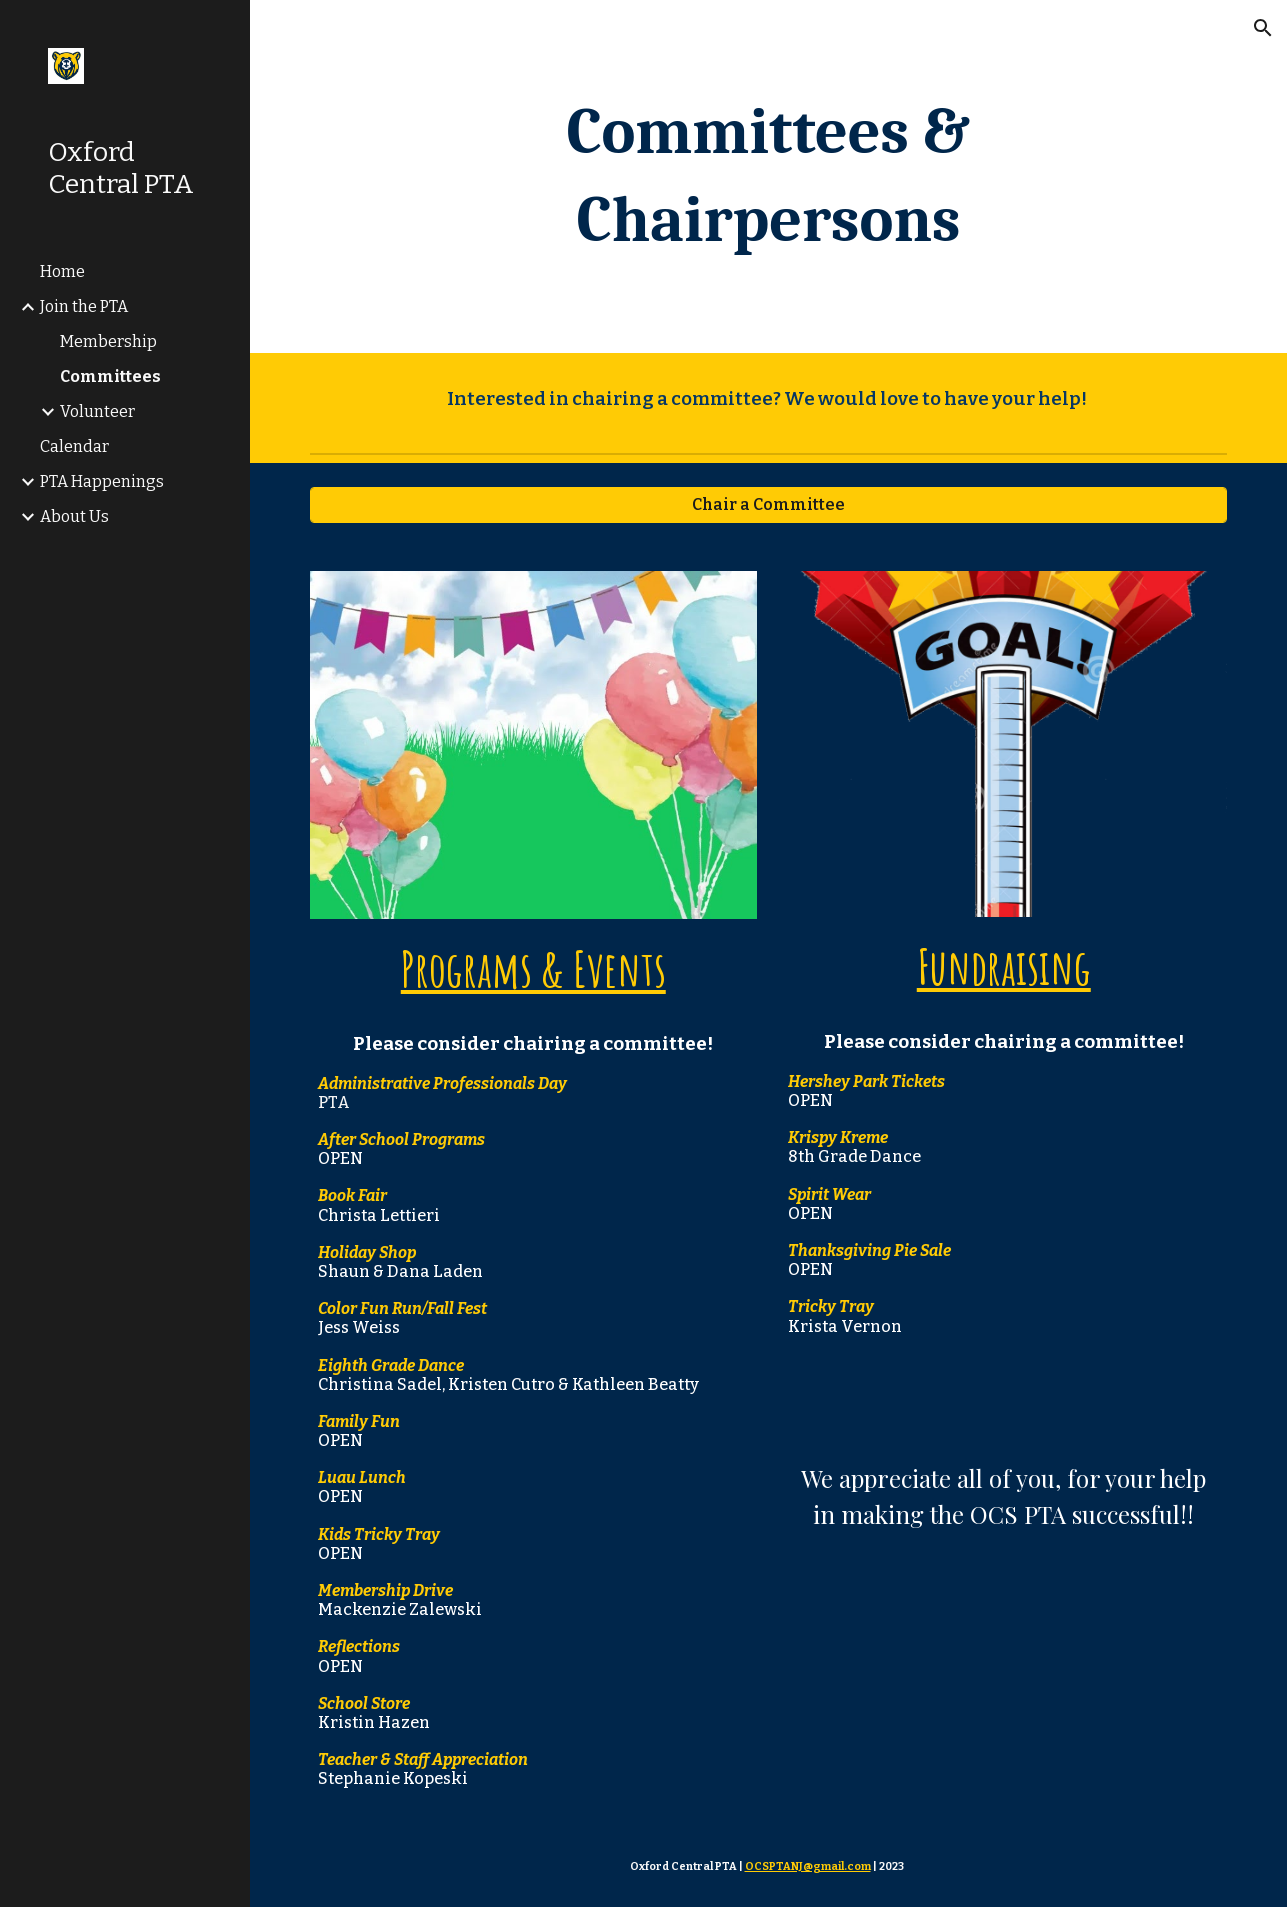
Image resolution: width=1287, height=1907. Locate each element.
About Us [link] (74, 516)
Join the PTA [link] (84, 306)
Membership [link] (108, 341)
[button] (1263, 28)
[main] (768, 176)
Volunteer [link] (97, 411)
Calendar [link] (74, 446)
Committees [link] (110, 376)
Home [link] (62, 271)
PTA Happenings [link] (102, 481)
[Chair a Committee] (769, 504)
